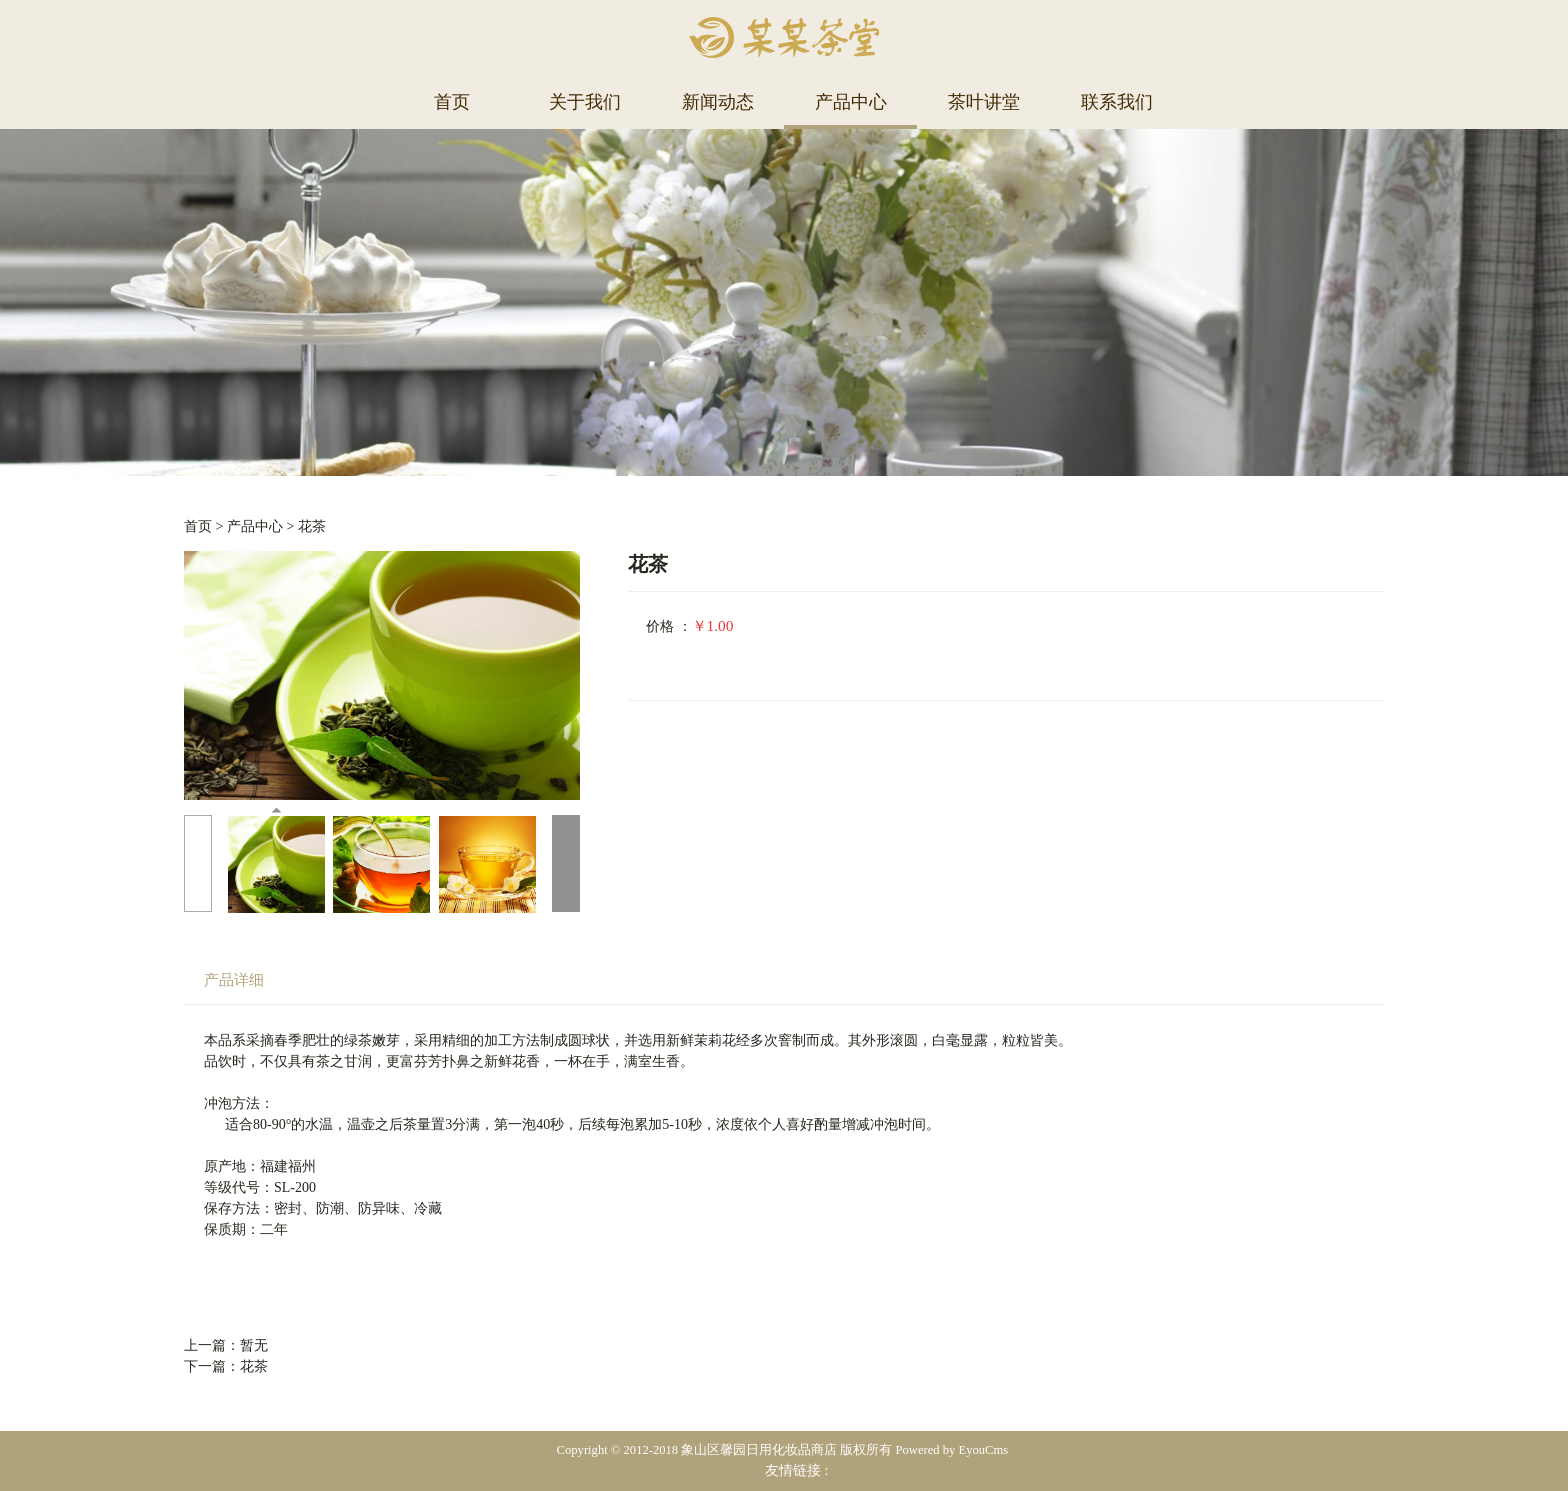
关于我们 (585, 102)
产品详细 (234, 979)
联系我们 (1117, 102)
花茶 (312, 526)
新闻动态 (718, 102)
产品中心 (851, 102)
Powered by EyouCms (950, 1450)
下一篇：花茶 (226, 1366)
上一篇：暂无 (226, 1345)
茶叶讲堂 (984, 102)
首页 (452, 102)
